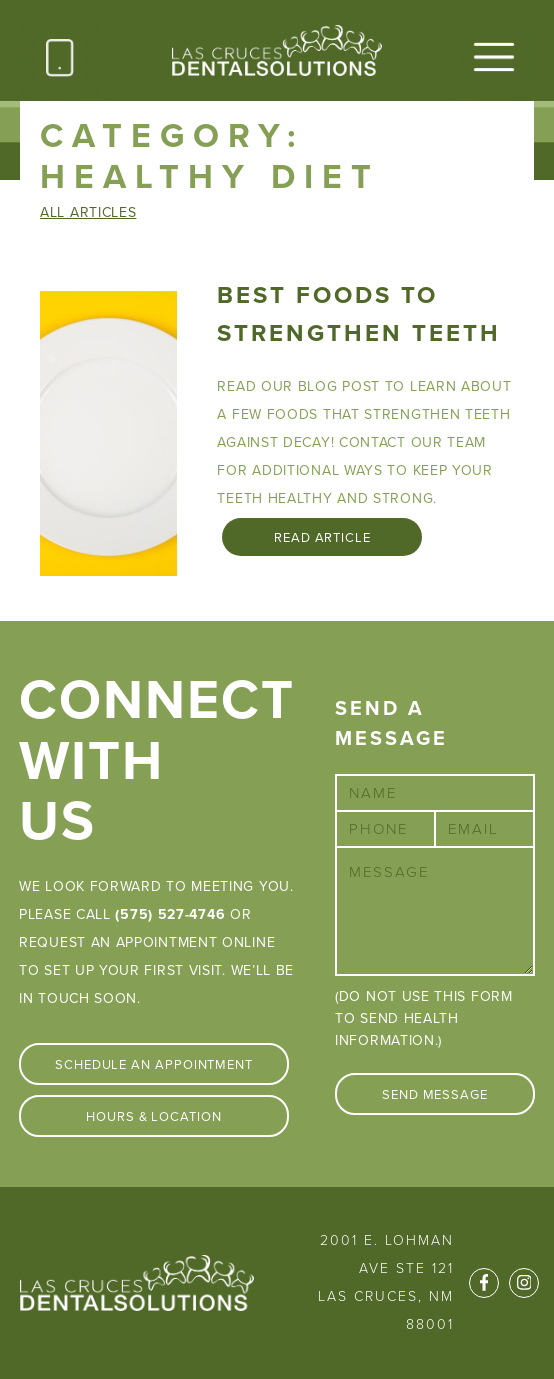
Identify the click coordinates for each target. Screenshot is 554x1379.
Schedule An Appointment (154, 1065)
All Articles (88, 212)
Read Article (322, 538)
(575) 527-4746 (170, 914)
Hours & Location (154, 1117)
